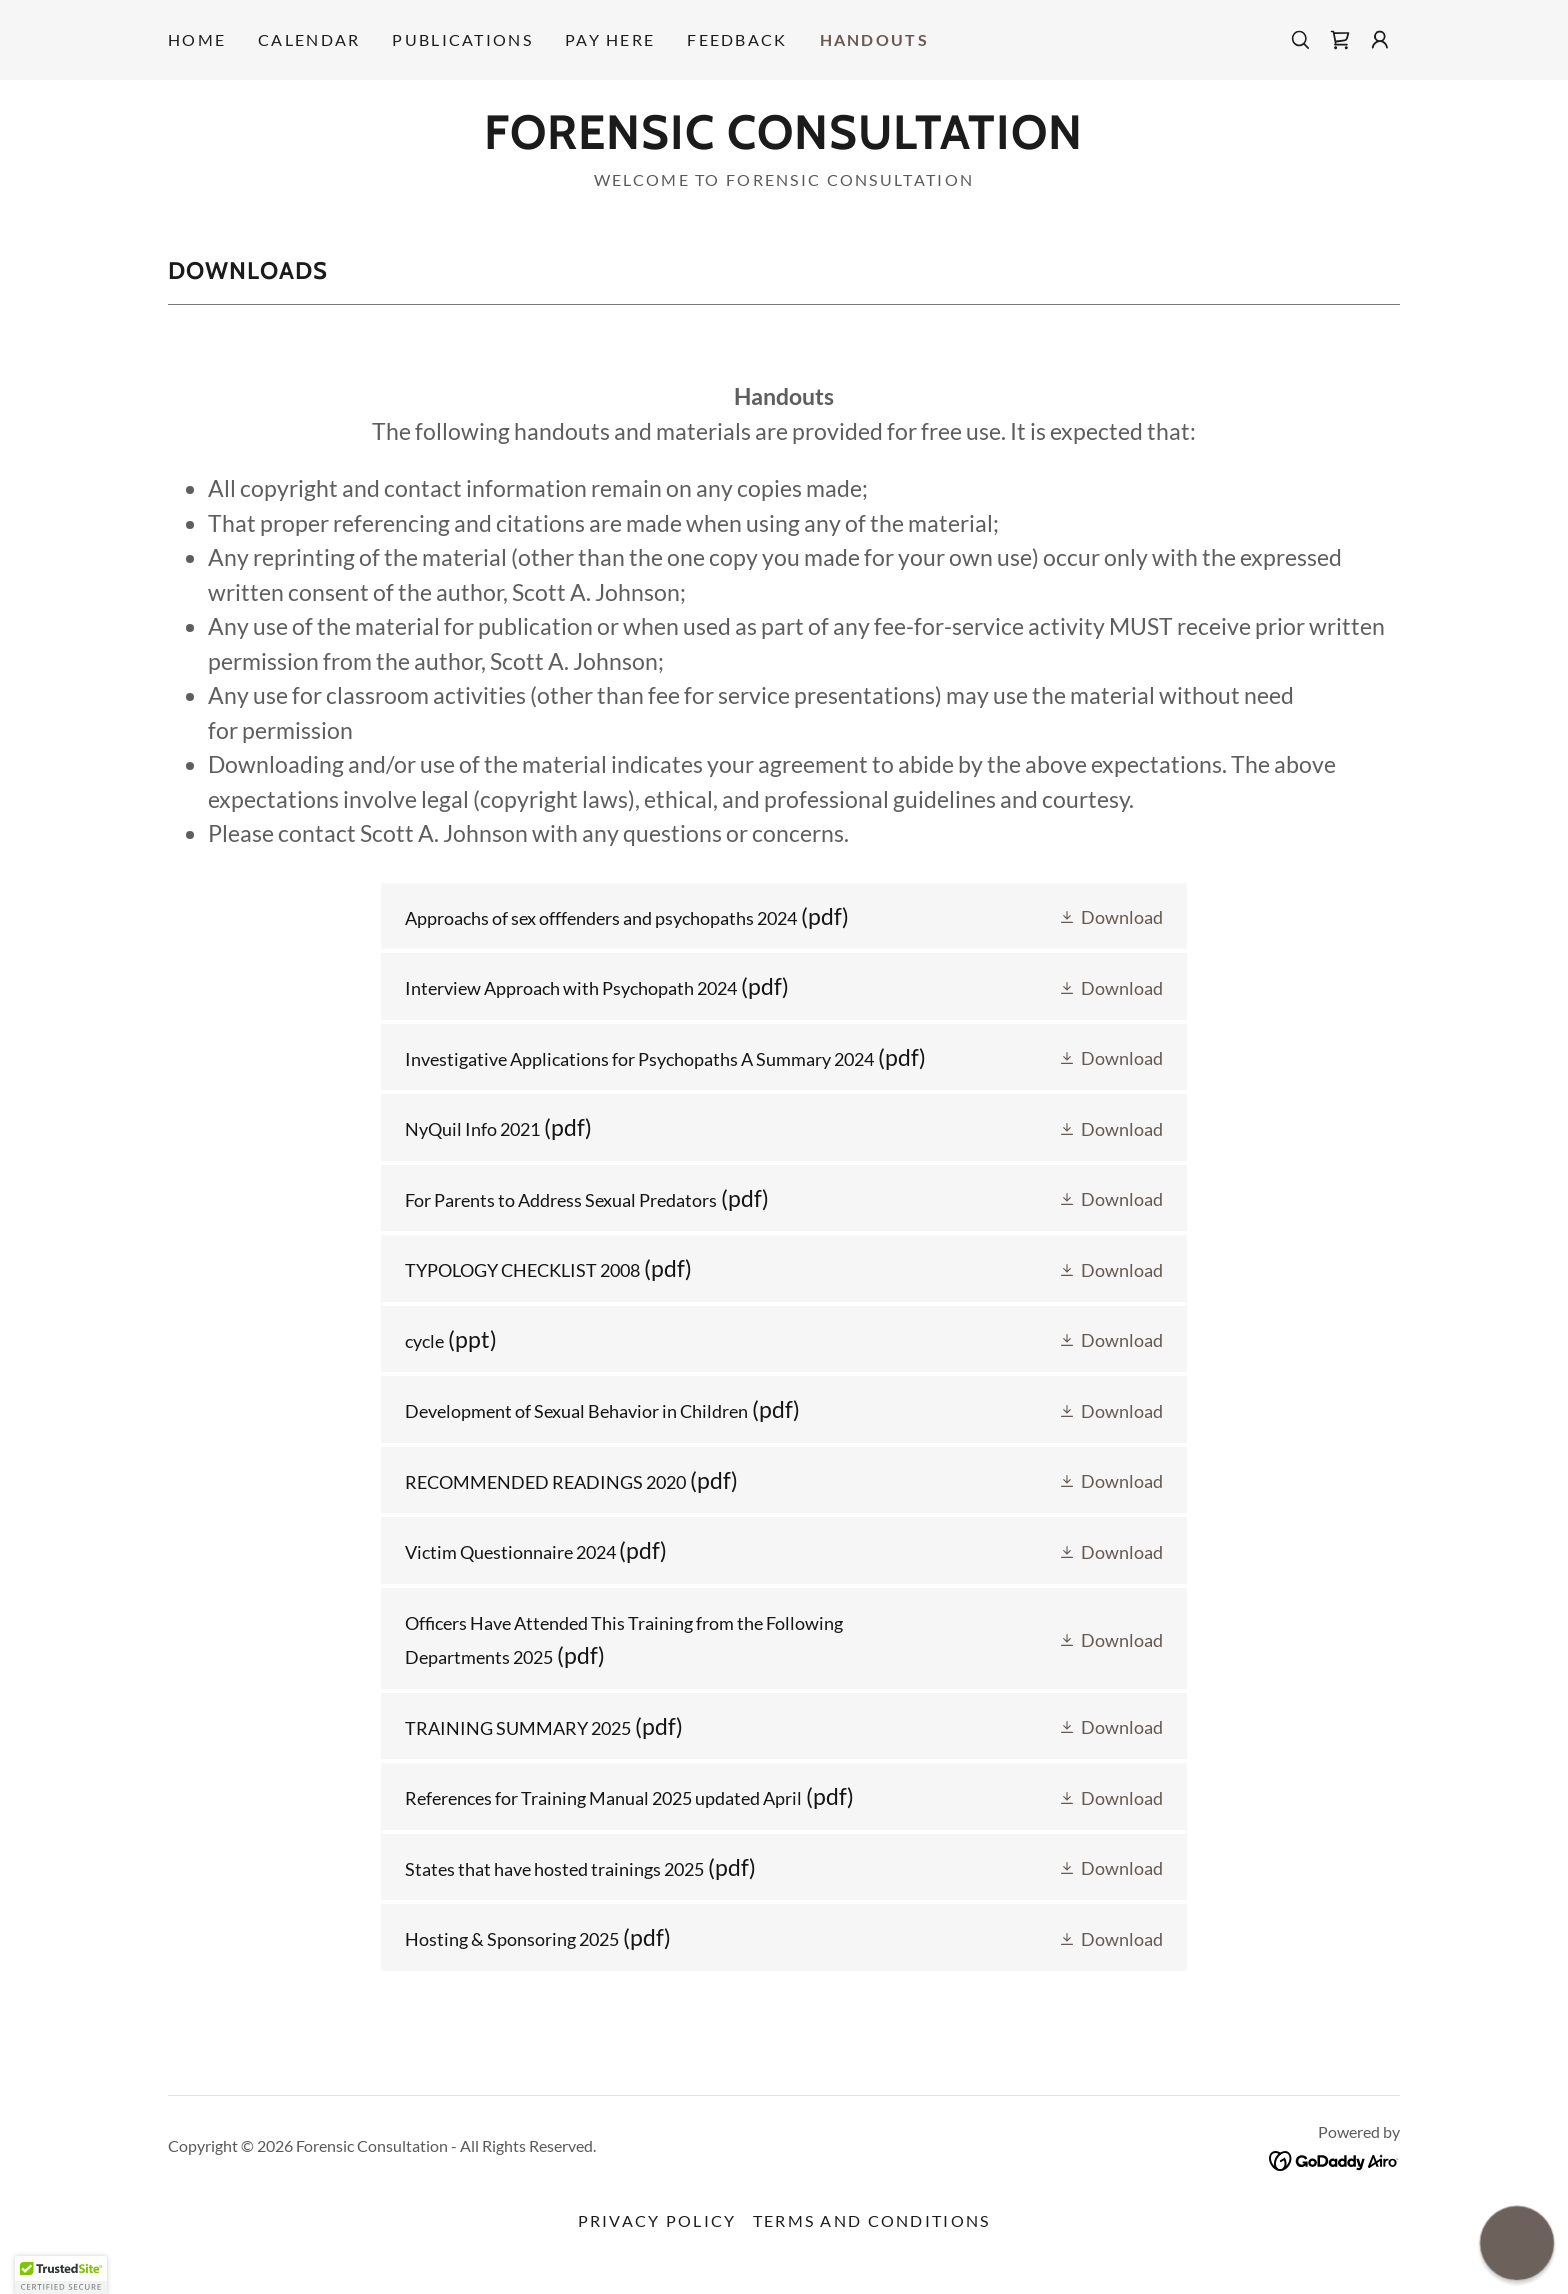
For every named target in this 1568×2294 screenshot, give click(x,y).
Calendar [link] (309, 39)
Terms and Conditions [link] (872, 2220)
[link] (1340, 40)
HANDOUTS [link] (874, 39)
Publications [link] (462, 39)
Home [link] (197, 39)
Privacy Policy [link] (657, 2220)
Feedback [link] (737, 39)
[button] (1380, 40)
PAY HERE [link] (610, 39)
